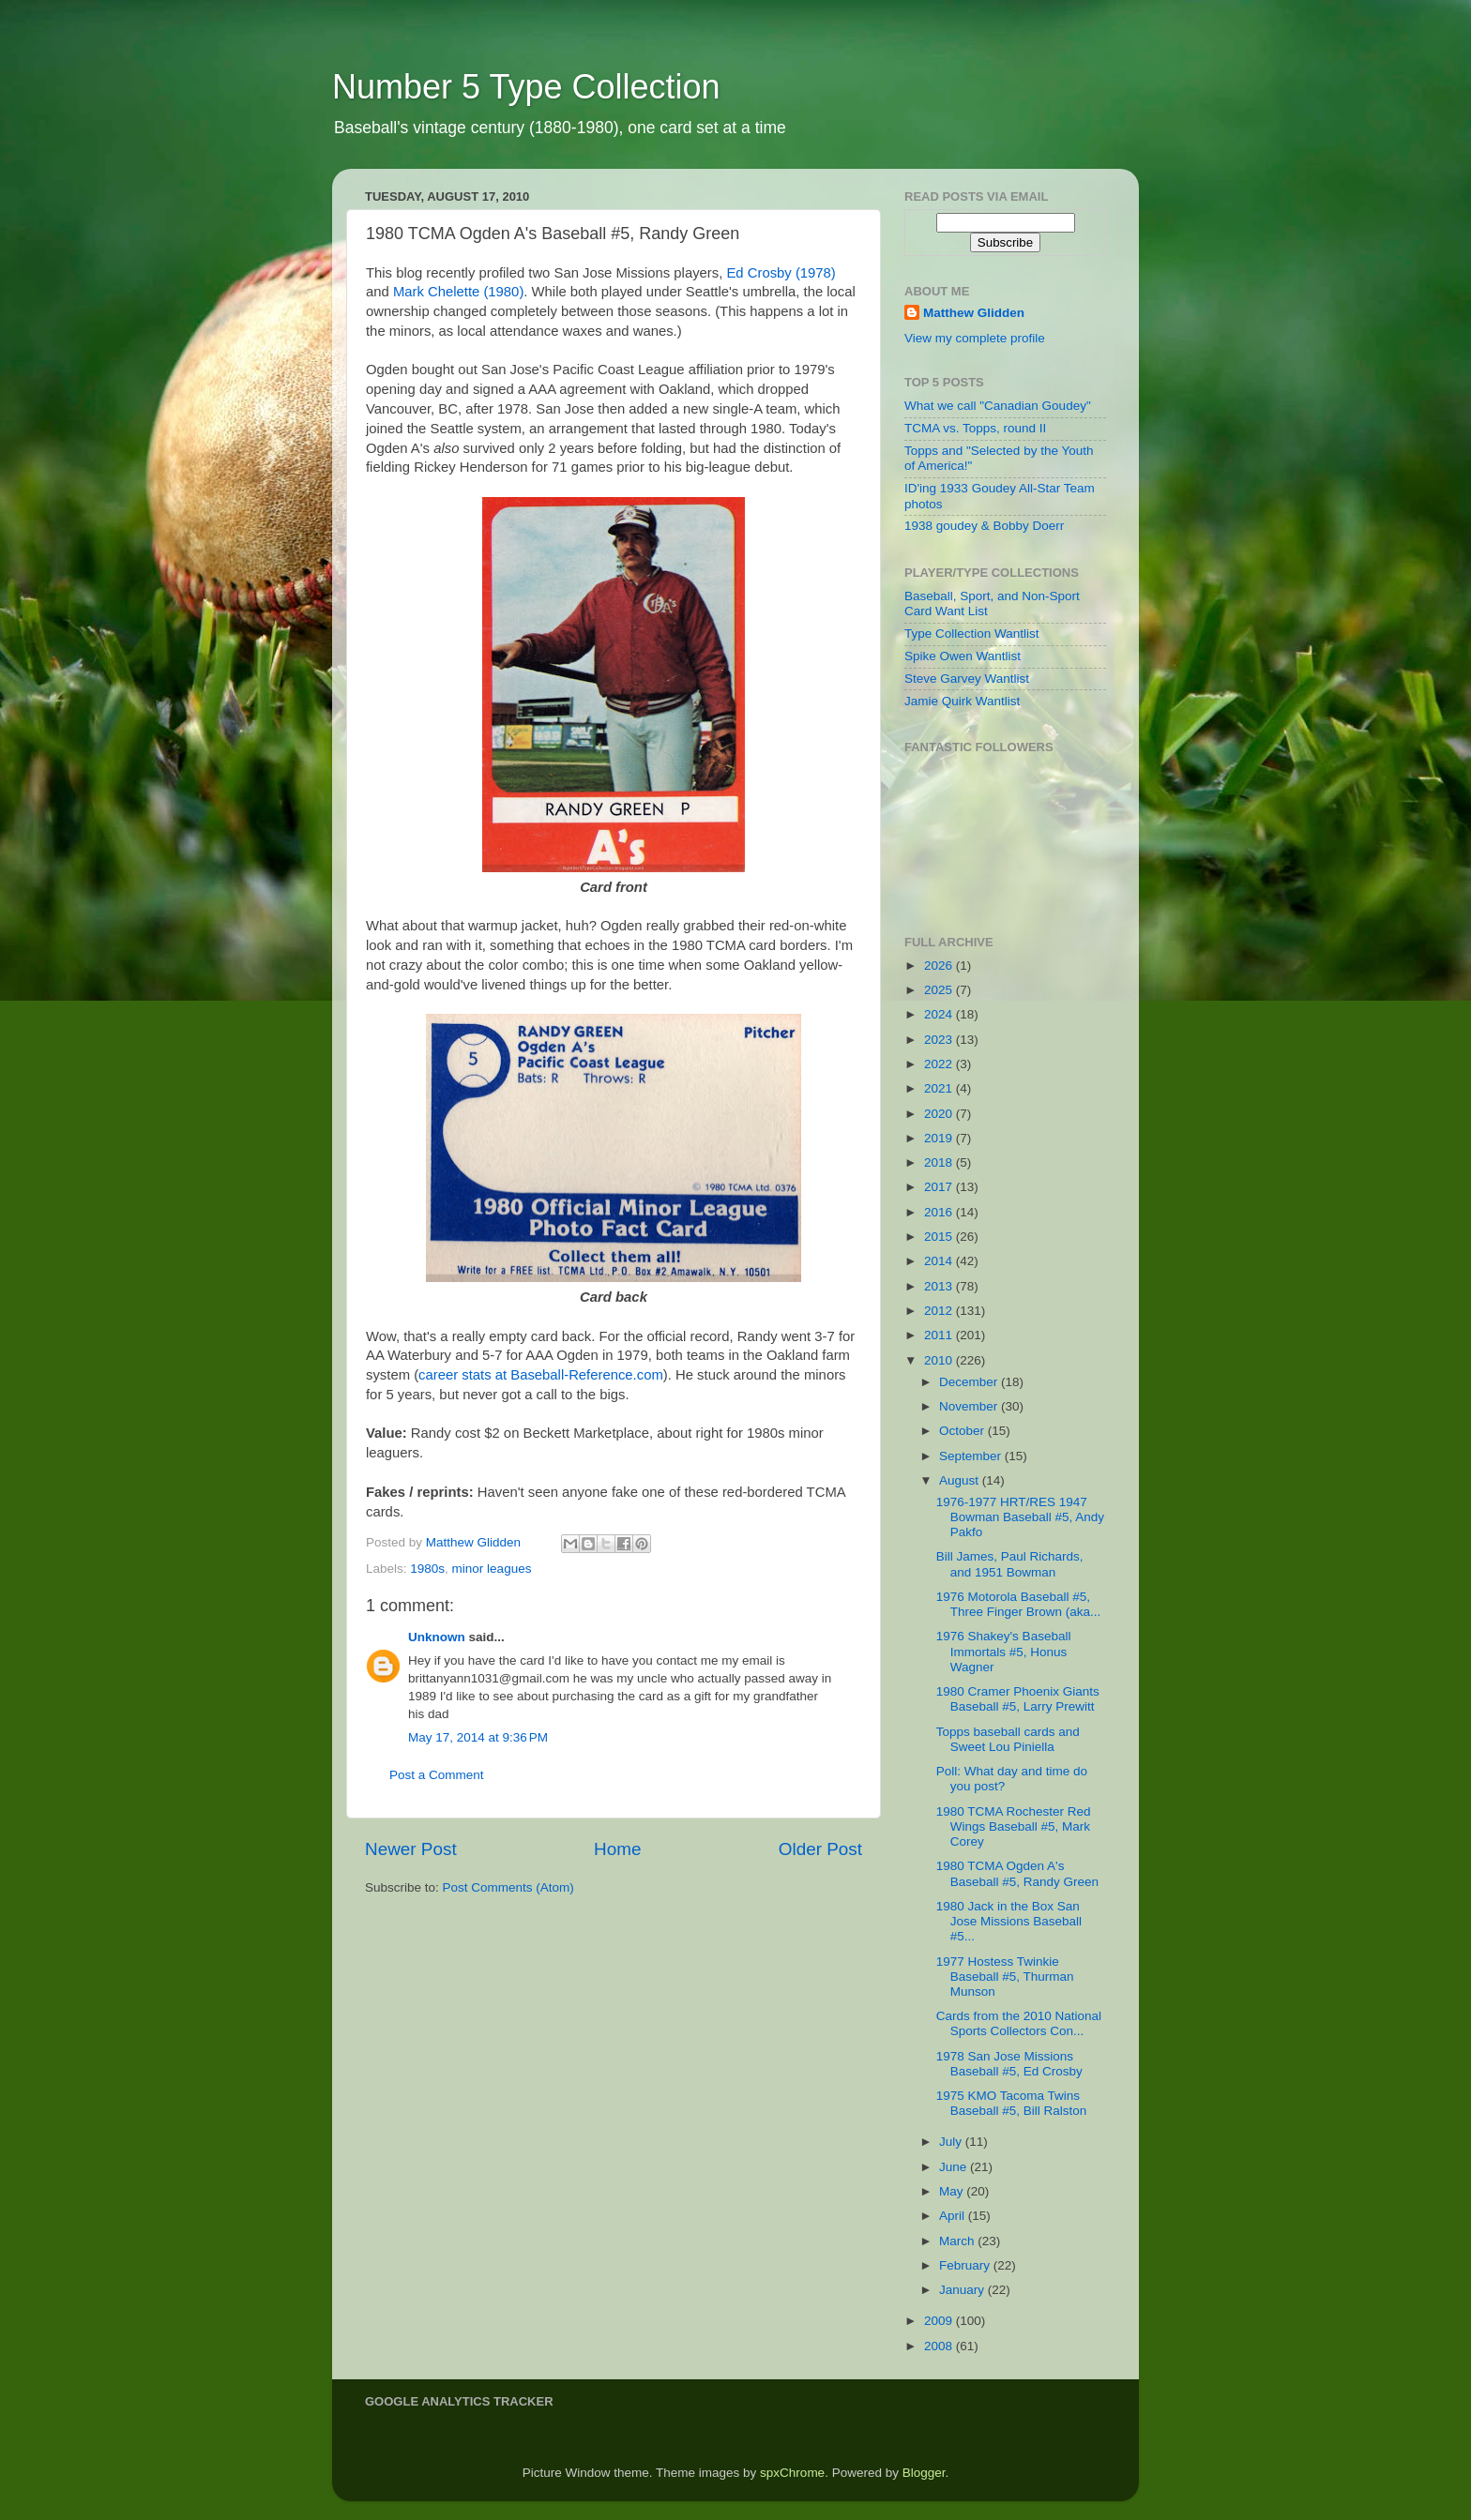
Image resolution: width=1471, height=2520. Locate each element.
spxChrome (792, 2473)
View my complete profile (974, 338)
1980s (427, 1569)
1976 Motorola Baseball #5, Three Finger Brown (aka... (1018, 1604)
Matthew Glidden (973, 313)
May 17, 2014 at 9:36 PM (478, 1737)
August (960, 1480)
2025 (940, 990)
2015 (940, 1237)
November (970, 1406)
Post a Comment (436, 1775)
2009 (940, 2321)
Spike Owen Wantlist (962, 656)
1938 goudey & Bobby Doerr (984, 526)
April (953, 2216)
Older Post (820, 1849)
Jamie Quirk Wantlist (962, 701)
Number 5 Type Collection (526, 87)
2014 (940, 1261)
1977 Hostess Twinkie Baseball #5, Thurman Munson (1005, 1976)
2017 (940, 1187)
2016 (940, 1212)
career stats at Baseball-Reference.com (540, 1374)
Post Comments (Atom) (508, 1887)
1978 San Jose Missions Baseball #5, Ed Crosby (1009, 2063)
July (952, 2142)
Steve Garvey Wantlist (966, 678)
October (963, 1431)
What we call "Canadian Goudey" (997, 406)
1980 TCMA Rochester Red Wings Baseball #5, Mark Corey (1013, 1826)
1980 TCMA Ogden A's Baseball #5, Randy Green (1017, 1873)
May (952, 2191)
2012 (940, 1311)
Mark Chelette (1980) (458, 291)
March (958, 2241)
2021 (940, 1088)
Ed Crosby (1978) (780, 272)
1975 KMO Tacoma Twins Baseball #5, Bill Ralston (1011, 2103)
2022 (940, 1064)
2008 (940, 2346)
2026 (940, 965)
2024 (940, 1014)
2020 (940, 1114)
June (954, 2167)
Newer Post (411, 1849)
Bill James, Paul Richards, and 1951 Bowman (1010, 1563)
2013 (940, 1286)
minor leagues (492, 1569)
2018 (940, 1162)
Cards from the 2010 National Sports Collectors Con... (1018, 2023)
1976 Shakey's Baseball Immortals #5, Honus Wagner (1003, 1651)
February (966, 2265)
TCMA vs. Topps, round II (975, 428)
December (970, 1382)
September (972, 1456)
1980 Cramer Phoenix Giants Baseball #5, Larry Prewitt (1017, 1698)
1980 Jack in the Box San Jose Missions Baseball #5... (1009, 1921)
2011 (940, 1335)
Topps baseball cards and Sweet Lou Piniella (1008, 1739)
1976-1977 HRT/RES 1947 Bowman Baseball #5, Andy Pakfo (1020, 1517)
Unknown (436, 1637)
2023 (940, 1040)
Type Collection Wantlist (971, 633)
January (963, 2290)
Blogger (924, 2473)
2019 (940, 1138)
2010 (940, 1360)
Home (617, 1849)
